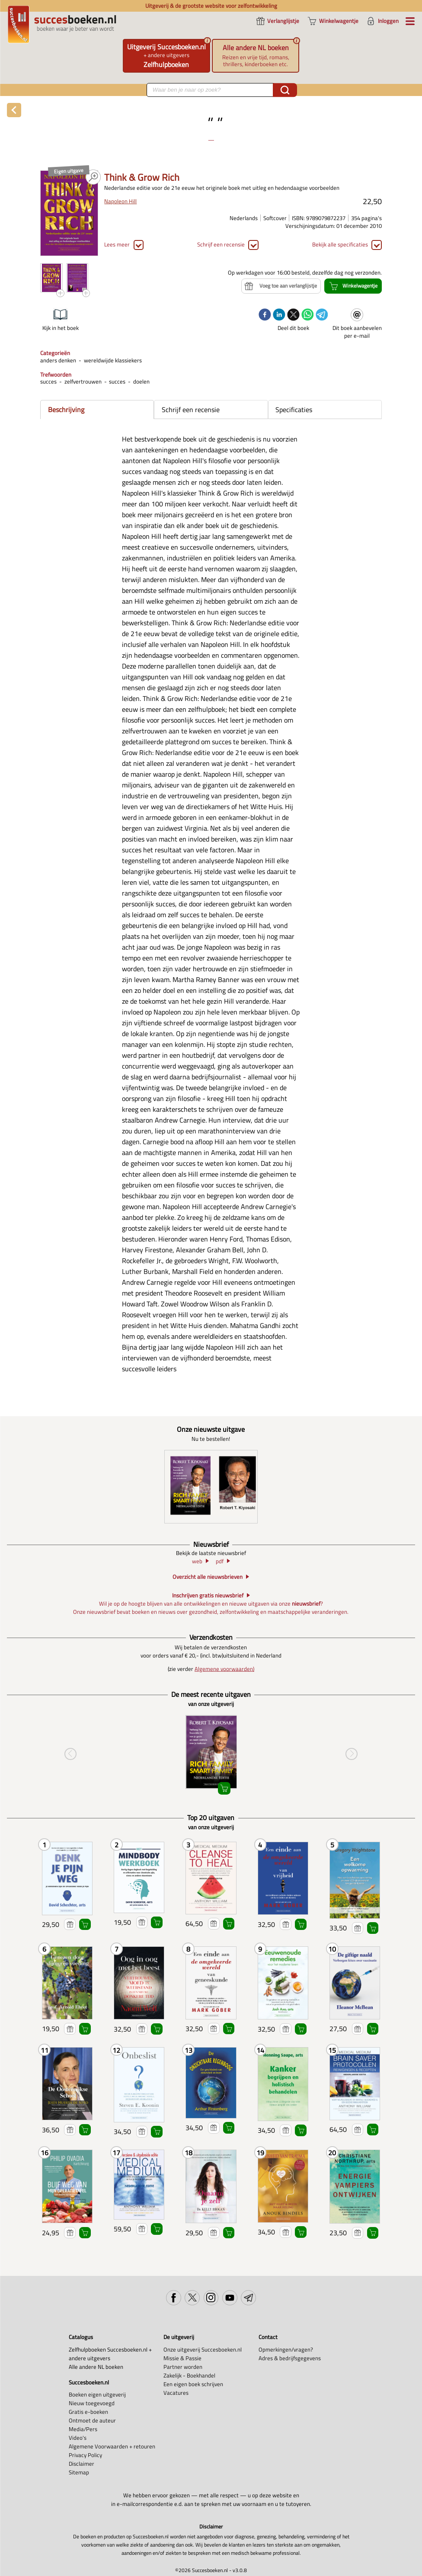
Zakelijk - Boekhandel (189, 2375)
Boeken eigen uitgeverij (97, 2394)
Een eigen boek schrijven (193, 2384)
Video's (77, 2437)
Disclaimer (81, 2463)
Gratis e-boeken (88, 2411)
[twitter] (293, 315)
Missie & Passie (182, 2358)
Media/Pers (83, 2429)
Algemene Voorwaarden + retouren (112, 2446)
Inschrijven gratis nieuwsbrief (207, 1595)
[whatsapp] (307, 315)
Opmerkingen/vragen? (286, 2349)
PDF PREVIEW (93, 177)
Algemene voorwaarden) (224, 1668)
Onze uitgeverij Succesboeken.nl (202, 2349)
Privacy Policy (85, 2455)
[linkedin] (279, 315)
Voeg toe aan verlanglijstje (70, 1924)
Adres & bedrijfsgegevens (290, 2358)
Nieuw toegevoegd (92, 2403)
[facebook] (265, 315)
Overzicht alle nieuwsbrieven (208, 1577)
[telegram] (322, 315)
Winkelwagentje (85, 1924)
